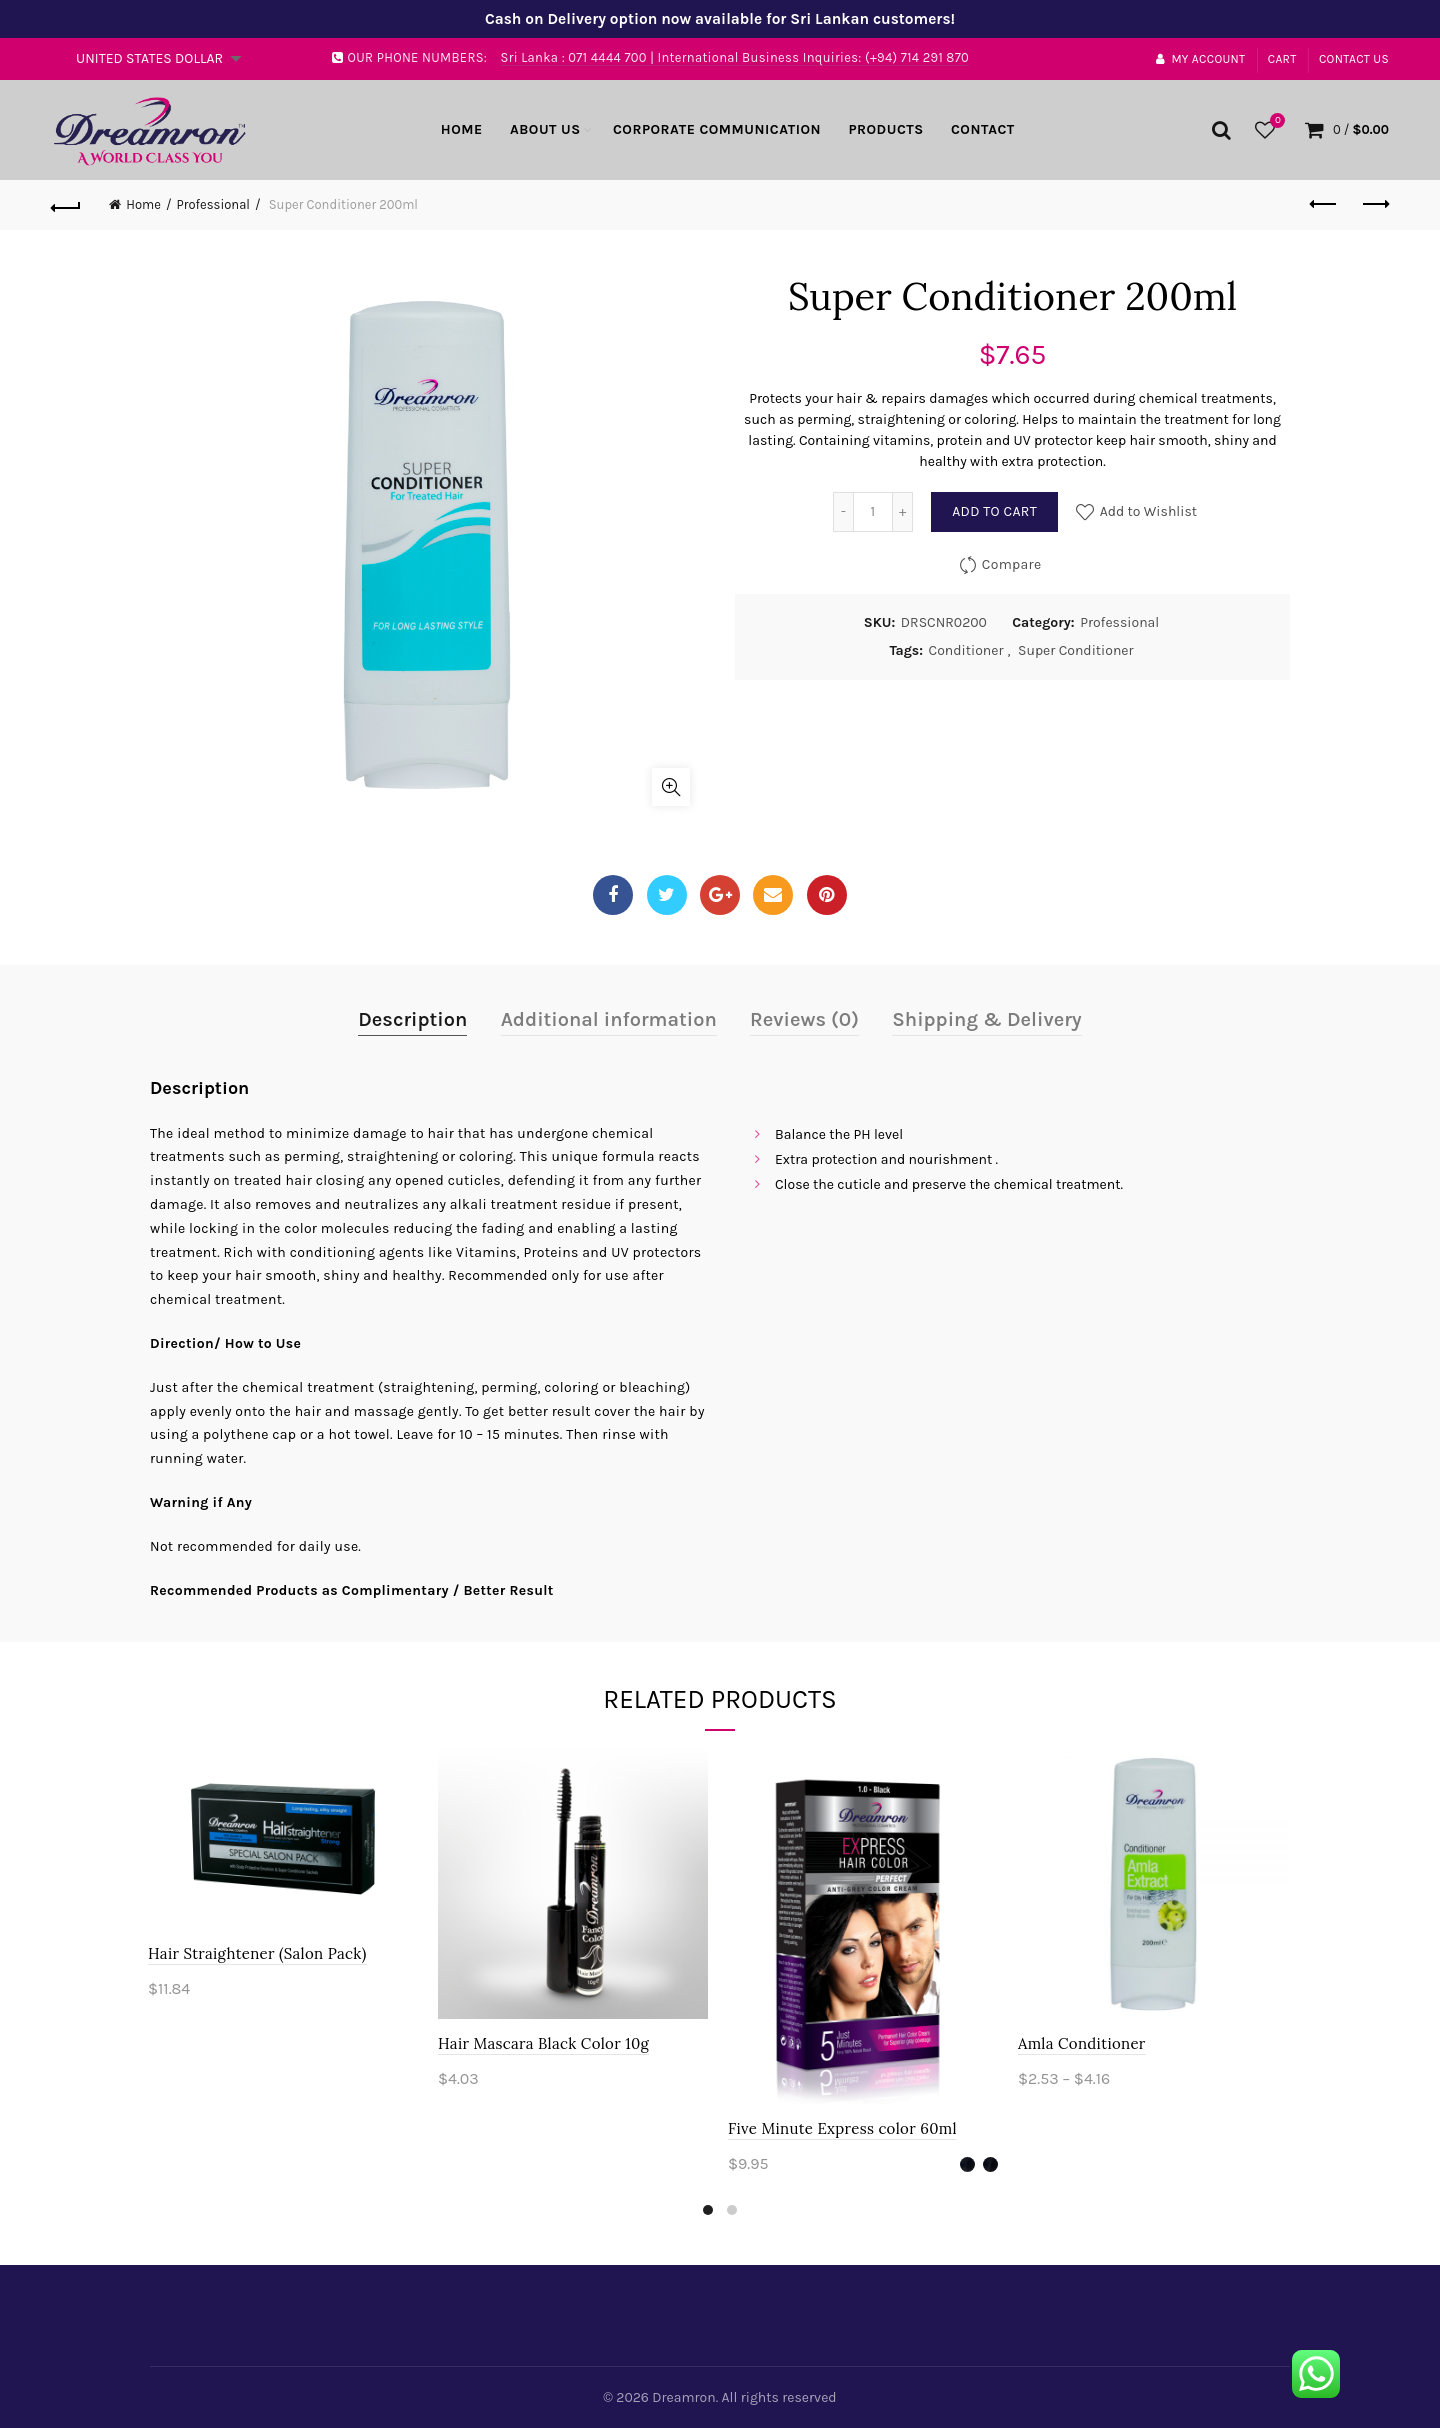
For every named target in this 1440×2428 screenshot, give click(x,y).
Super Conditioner (1076, 650)
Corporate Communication (717, 129)
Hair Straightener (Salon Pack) (259, 1953)
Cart (1282, 59)
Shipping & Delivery (986, 1019)
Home (462, 129)
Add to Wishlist (1146, 511)
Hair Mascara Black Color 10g (545, 2043)
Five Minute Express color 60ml (844, 2128)
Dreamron (683, 2397)
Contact (983, 129)
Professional (213, 204)
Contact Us (1354, 59)
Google (720, 895)
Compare (1012, 564)
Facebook (613, 895)
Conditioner (966, 650)
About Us (545, 129)
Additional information (609, 1019)
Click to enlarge (671, 787)
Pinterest (826, 895)
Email (773, 895)
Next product (1374, 204)
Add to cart (994, 511)
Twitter (666, 895)
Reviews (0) (804, 1019)
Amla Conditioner (1084, 2043)
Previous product (1324, 204)
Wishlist (1275, 121)
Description (412, 1019)
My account (1200, 59)
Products (885, 129)
